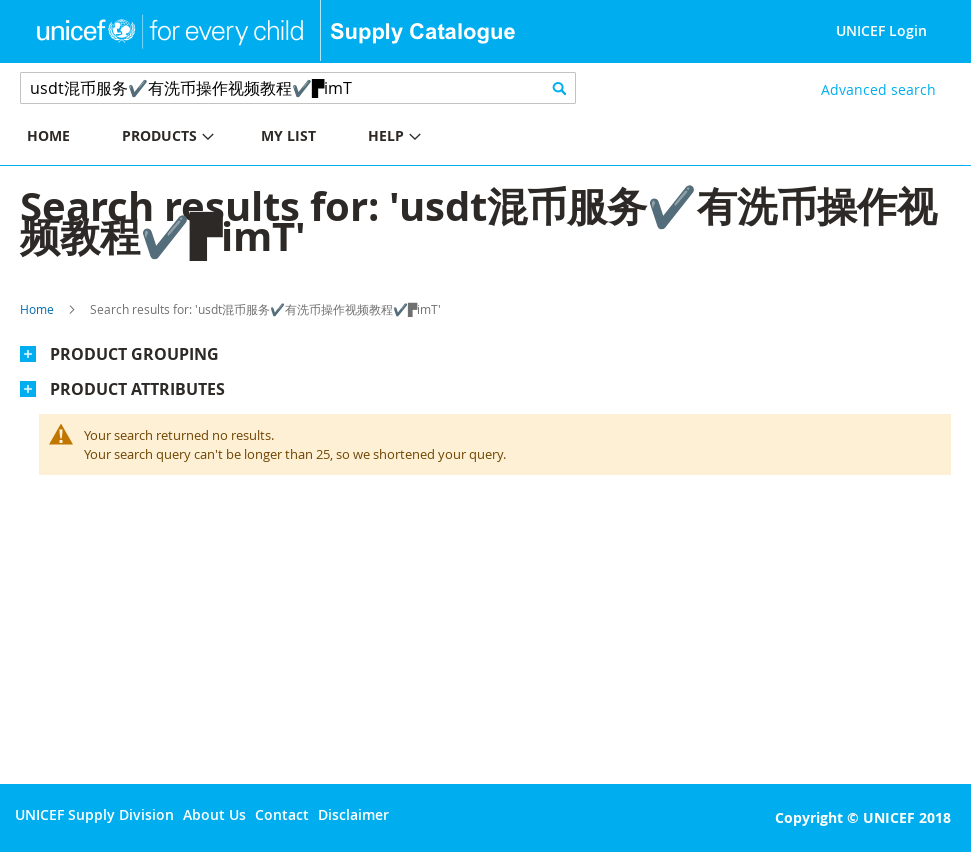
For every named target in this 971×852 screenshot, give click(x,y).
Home (37, 309)
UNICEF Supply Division (94, 814)
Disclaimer (353, 814)
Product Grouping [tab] (134, 354)
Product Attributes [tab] (137, 389)
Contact (282, 814)
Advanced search (878, 89)
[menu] (243, 138)
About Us (214, 814)
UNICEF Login (881, 30)
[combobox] (298, 88)
